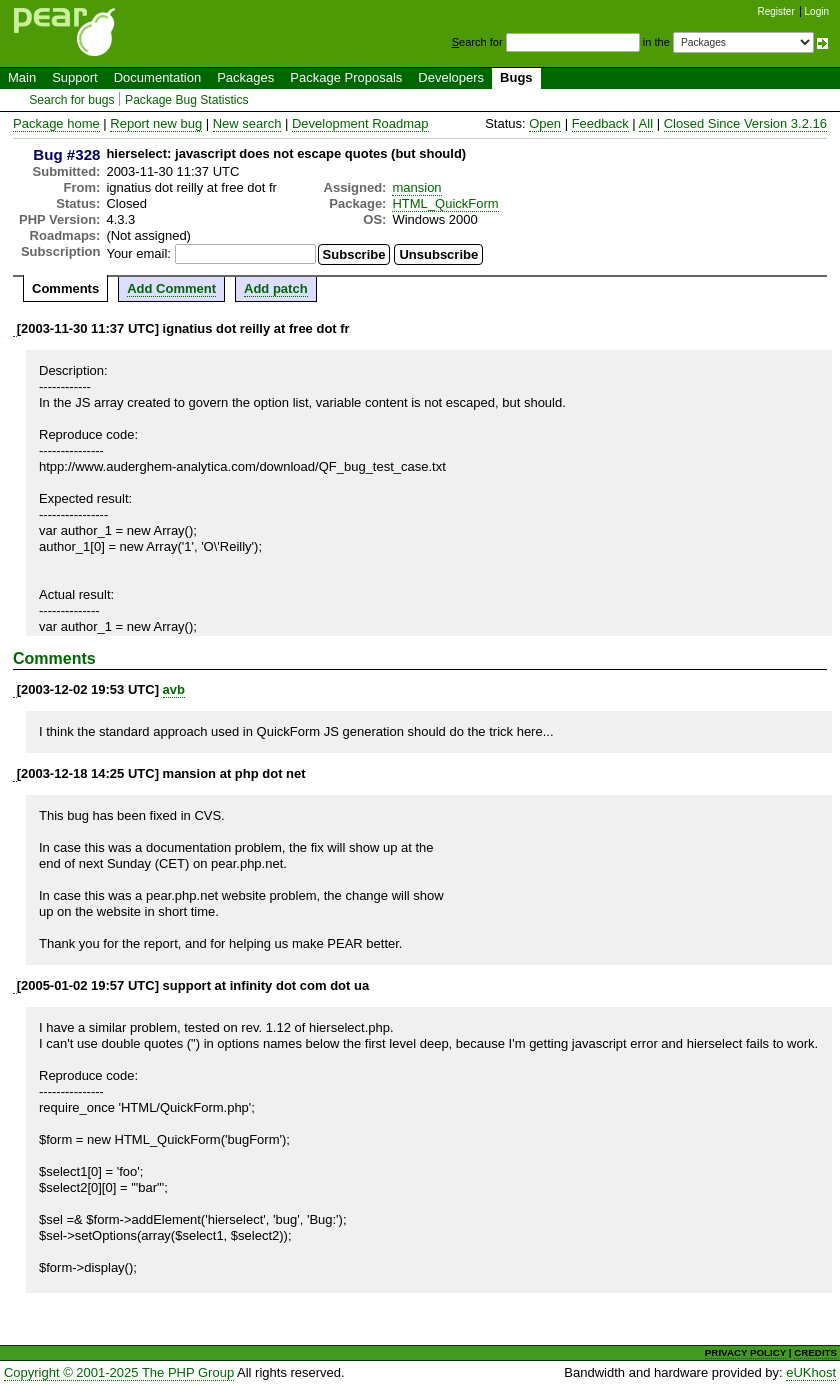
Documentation (157, 77)
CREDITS (815, 1352)
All (646, 123)
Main (22, 77)
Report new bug (156, 123)
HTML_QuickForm (445, 203)
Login (817, 11)
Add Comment (171, 288)
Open (545, 123)
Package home (56, 123)
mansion (416, 187)
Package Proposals (346, 77)
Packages (245, 77)
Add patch (276, 288)
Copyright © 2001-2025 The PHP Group (119, 1372)
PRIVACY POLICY (745, 1352)
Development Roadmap (360, 123)
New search (247, 123)
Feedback (600, 123)
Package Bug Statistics (187, 100)
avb (174, 689)
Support (75, 77)
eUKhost (811, 1372)
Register (776, 11)
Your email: (138, 253)
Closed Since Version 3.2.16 (745, 123)
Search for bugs (71, 100)
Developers (451, 77)
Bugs (516, 77)
